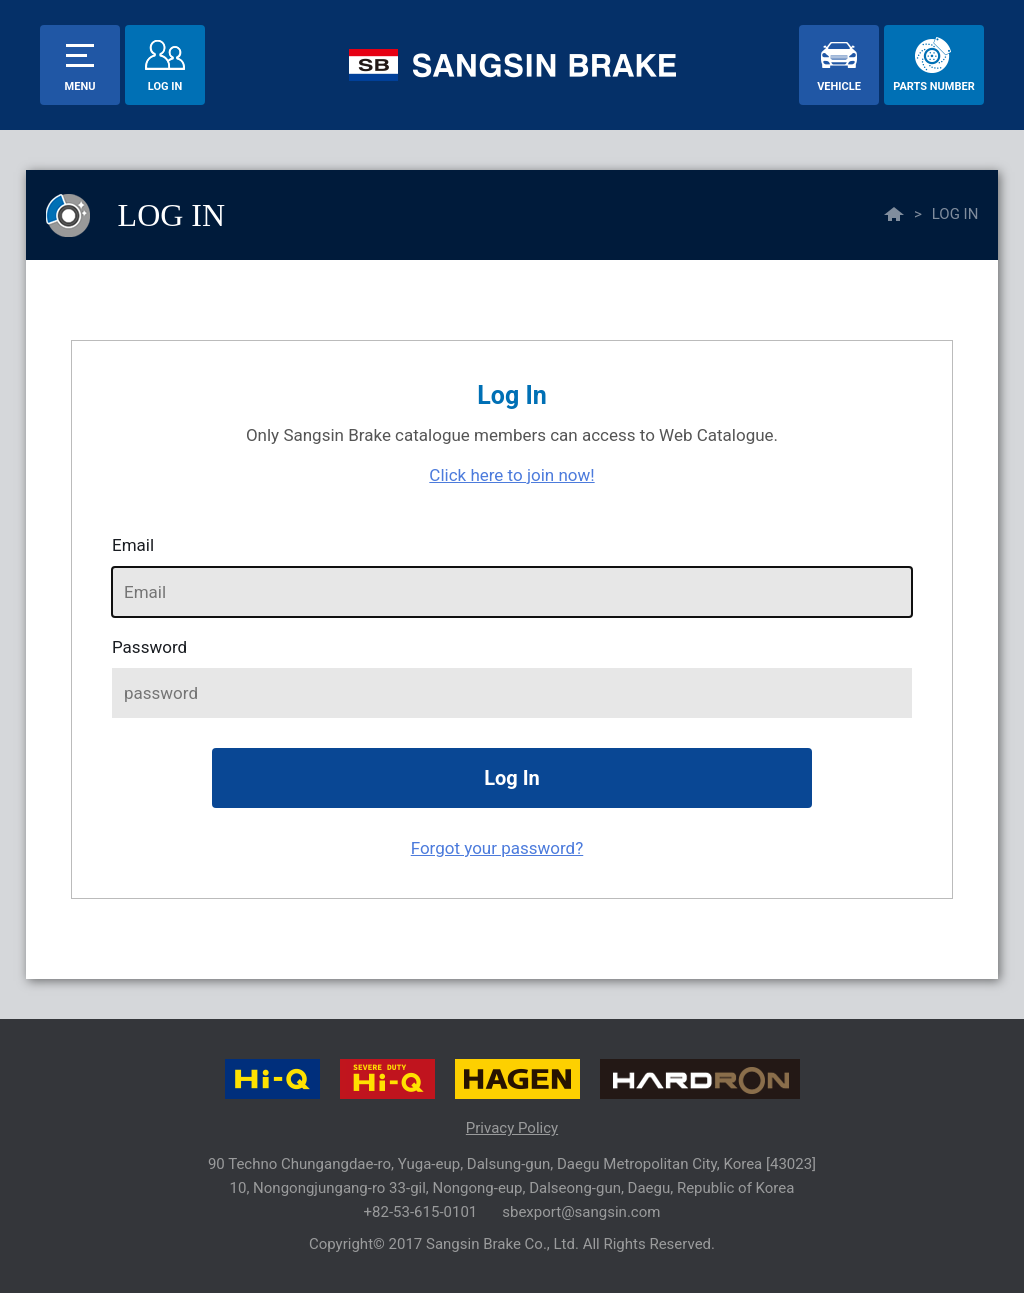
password (149, 647)
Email (133, 545)
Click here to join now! (511, 475)
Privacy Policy (512, 1128)
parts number (933, 86)
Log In (165, 86)
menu (80, 86)
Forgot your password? (497, 848)
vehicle (839, 86)
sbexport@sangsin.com (581, 1212)
